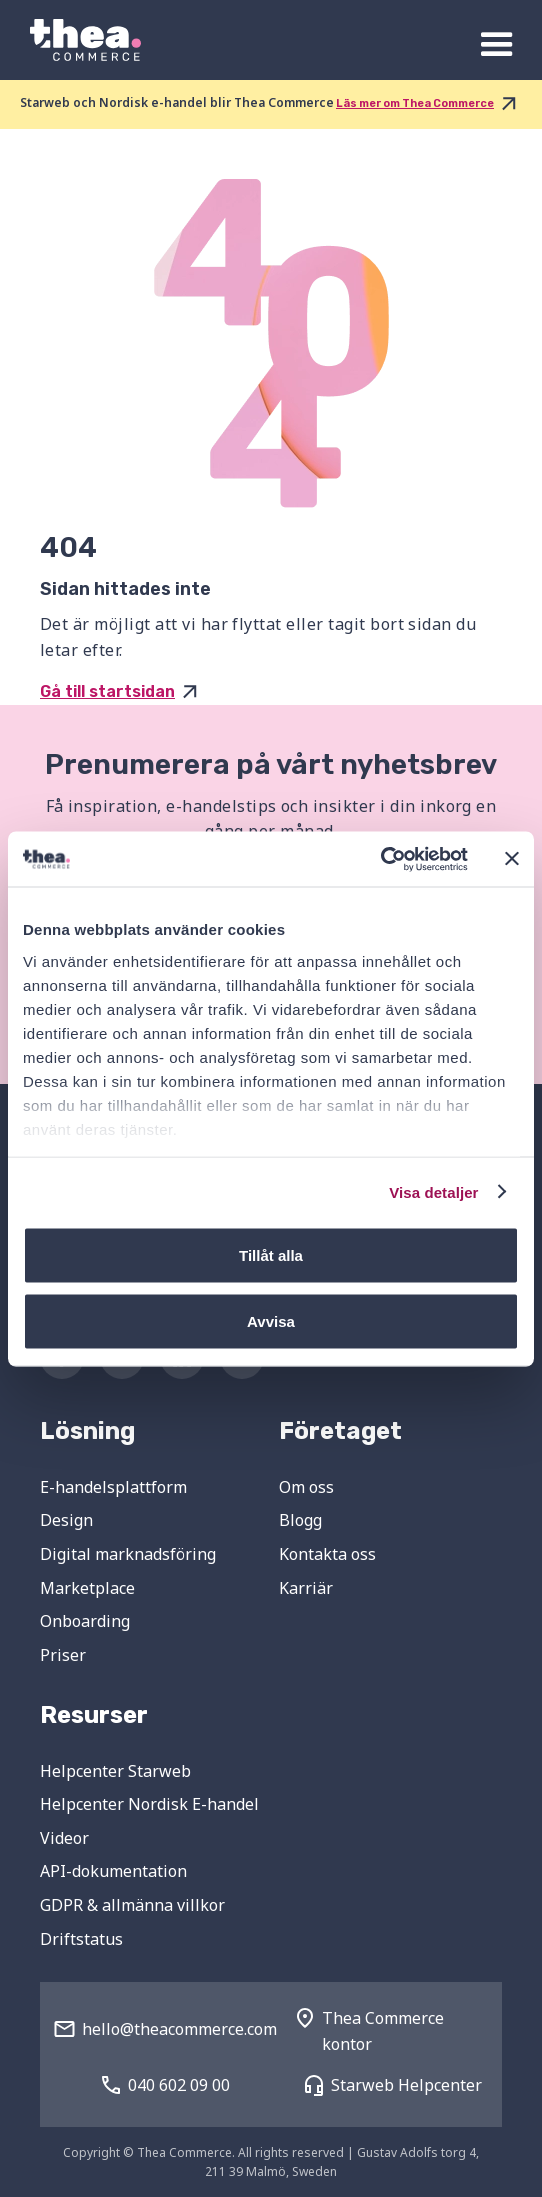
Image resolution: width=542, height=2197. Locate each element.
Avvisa (271, 1320)
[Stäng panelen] (512, 859)
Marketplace (87, 1588)
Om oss (306, 1487)
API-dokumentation (113, 1871)
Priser (63, 1655)
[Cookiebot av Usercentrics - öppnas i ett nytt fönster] (380, 859)
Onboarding (85, 1621)
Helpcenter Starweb (115, 1771)
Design (66, 1520)
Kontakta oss (327, 1554)
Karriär (306, 1588)
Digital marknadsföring (128, 1554)
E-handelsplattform (113, 1487)
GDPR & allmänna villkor (132, 1905)
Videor (64, 1838)
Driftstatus (81, 1939)
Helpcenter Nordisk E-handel (149, 1804)
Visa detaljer (433, 1191)
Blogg (300, 1520)
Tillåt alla (271, 1255)
